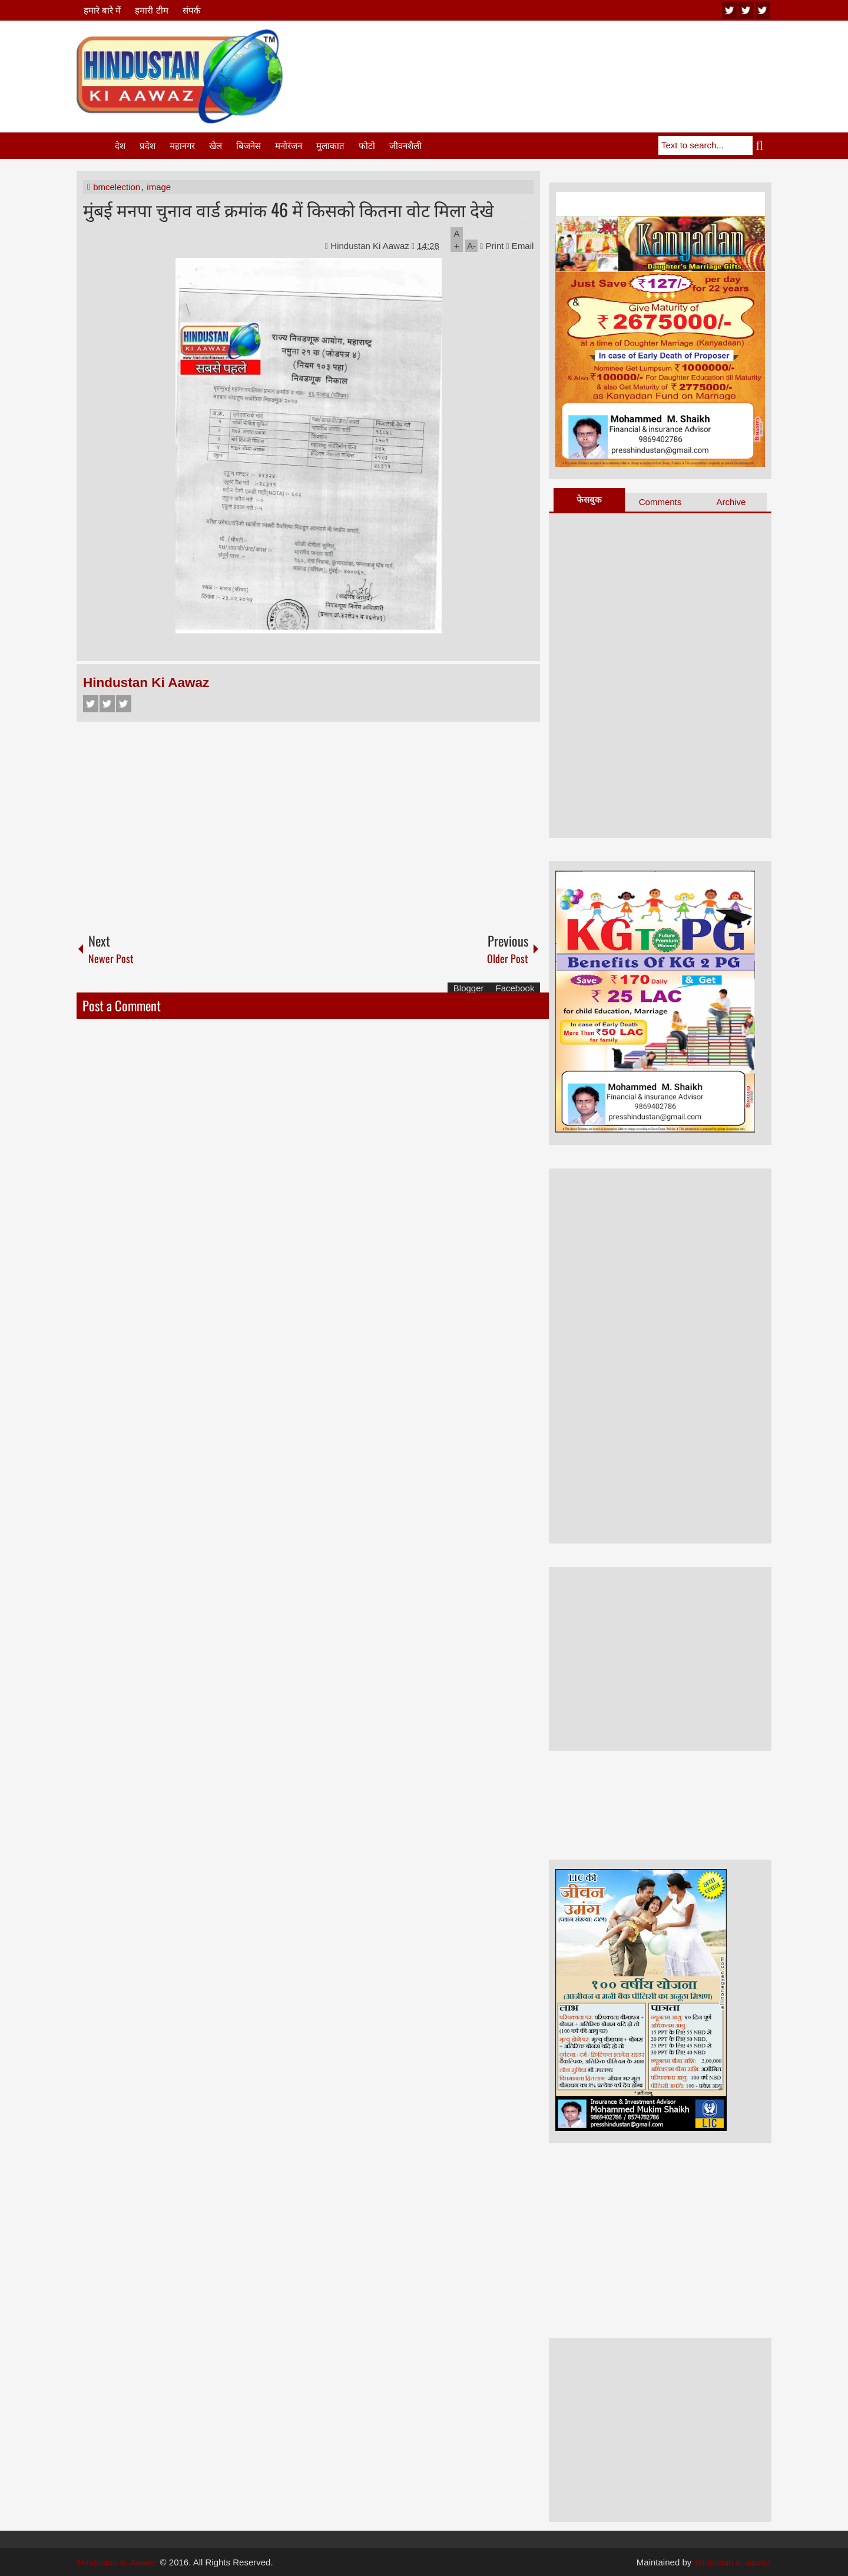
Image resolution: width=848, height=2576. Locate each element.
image (159, 187)
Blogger (468, 988)
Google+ (123, 703)
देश (120, 146)
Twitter (107, 703)
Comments (660, 502)
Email (520, 246)
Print (492, 246)
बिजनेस (248, 146)
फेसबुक (589, 499)
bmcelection (116, 187)
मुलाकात (330, 146)
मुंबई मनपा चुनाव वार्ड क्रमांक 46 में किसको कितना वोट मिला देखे (288, 209)
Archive (731, 502)
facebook (762, 10)
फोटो (367, 146)
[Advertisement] (557, 58)
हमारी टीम (151, 10)
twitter (746, 10)
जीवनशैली (405, 146)
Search (762, 145)
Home (95, 145)
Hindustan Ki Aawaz (371, 246)
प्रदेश (147, 146)
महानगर (182, 146)
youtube (729, 10)
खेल (215, 146)
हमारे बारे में (102, 10)
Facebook (90, 703)
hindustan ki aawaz (732, 2562)
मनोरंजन (288, 146)
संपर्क (192, 10)
